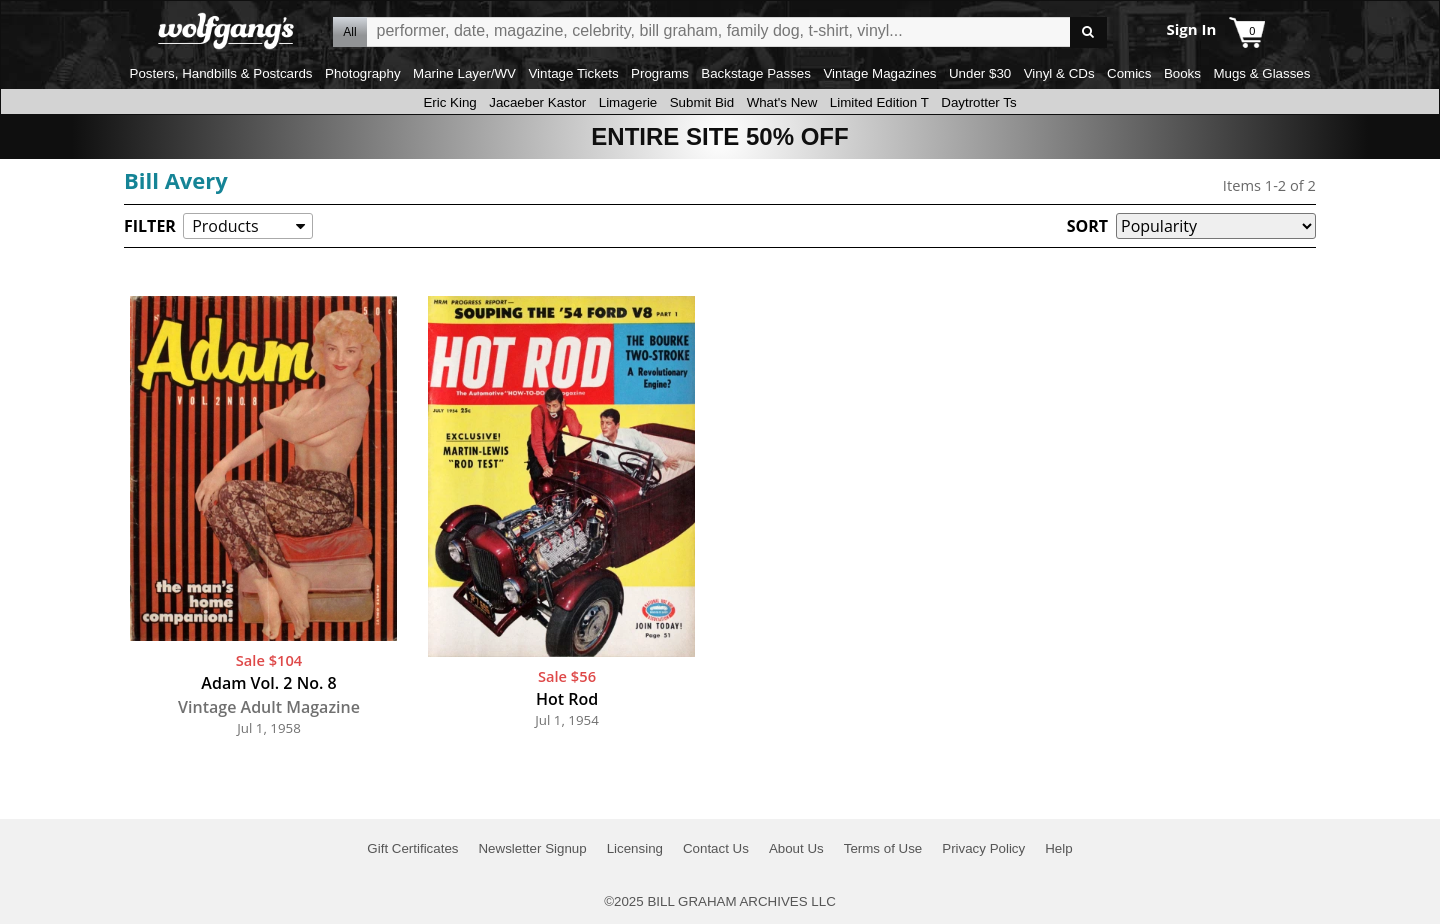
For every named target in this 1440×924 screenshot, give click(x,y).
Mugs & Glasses (1261, 73)
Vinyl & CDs (1059, 73)
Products (225, 226)
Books (1182, 73)
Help (1058, 848)
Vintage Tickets (573, 73)
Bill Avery (176, 180)
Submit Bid (702, 102)
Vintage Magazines (879, 73)
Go (1088, 32)
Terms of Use (883, 848)
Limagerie (628, 102)
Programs (660, 73)
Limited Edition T (879, 102)
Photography (363, 73)
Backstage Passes (756, 73)
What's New (782, 102)
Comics (1129, 73)
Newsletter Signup (532, 848)
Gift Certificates (412, 848)
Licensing (635, 848)
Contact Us (716, 848)
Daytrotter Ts (978, 102)
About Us (796, 848)
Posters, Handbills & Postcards (221, 73)
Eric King (449, 102)
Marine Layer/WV (464, 73)
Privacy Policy (983, 848)
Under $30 (980, 73)
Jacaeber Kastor (537, 102)
